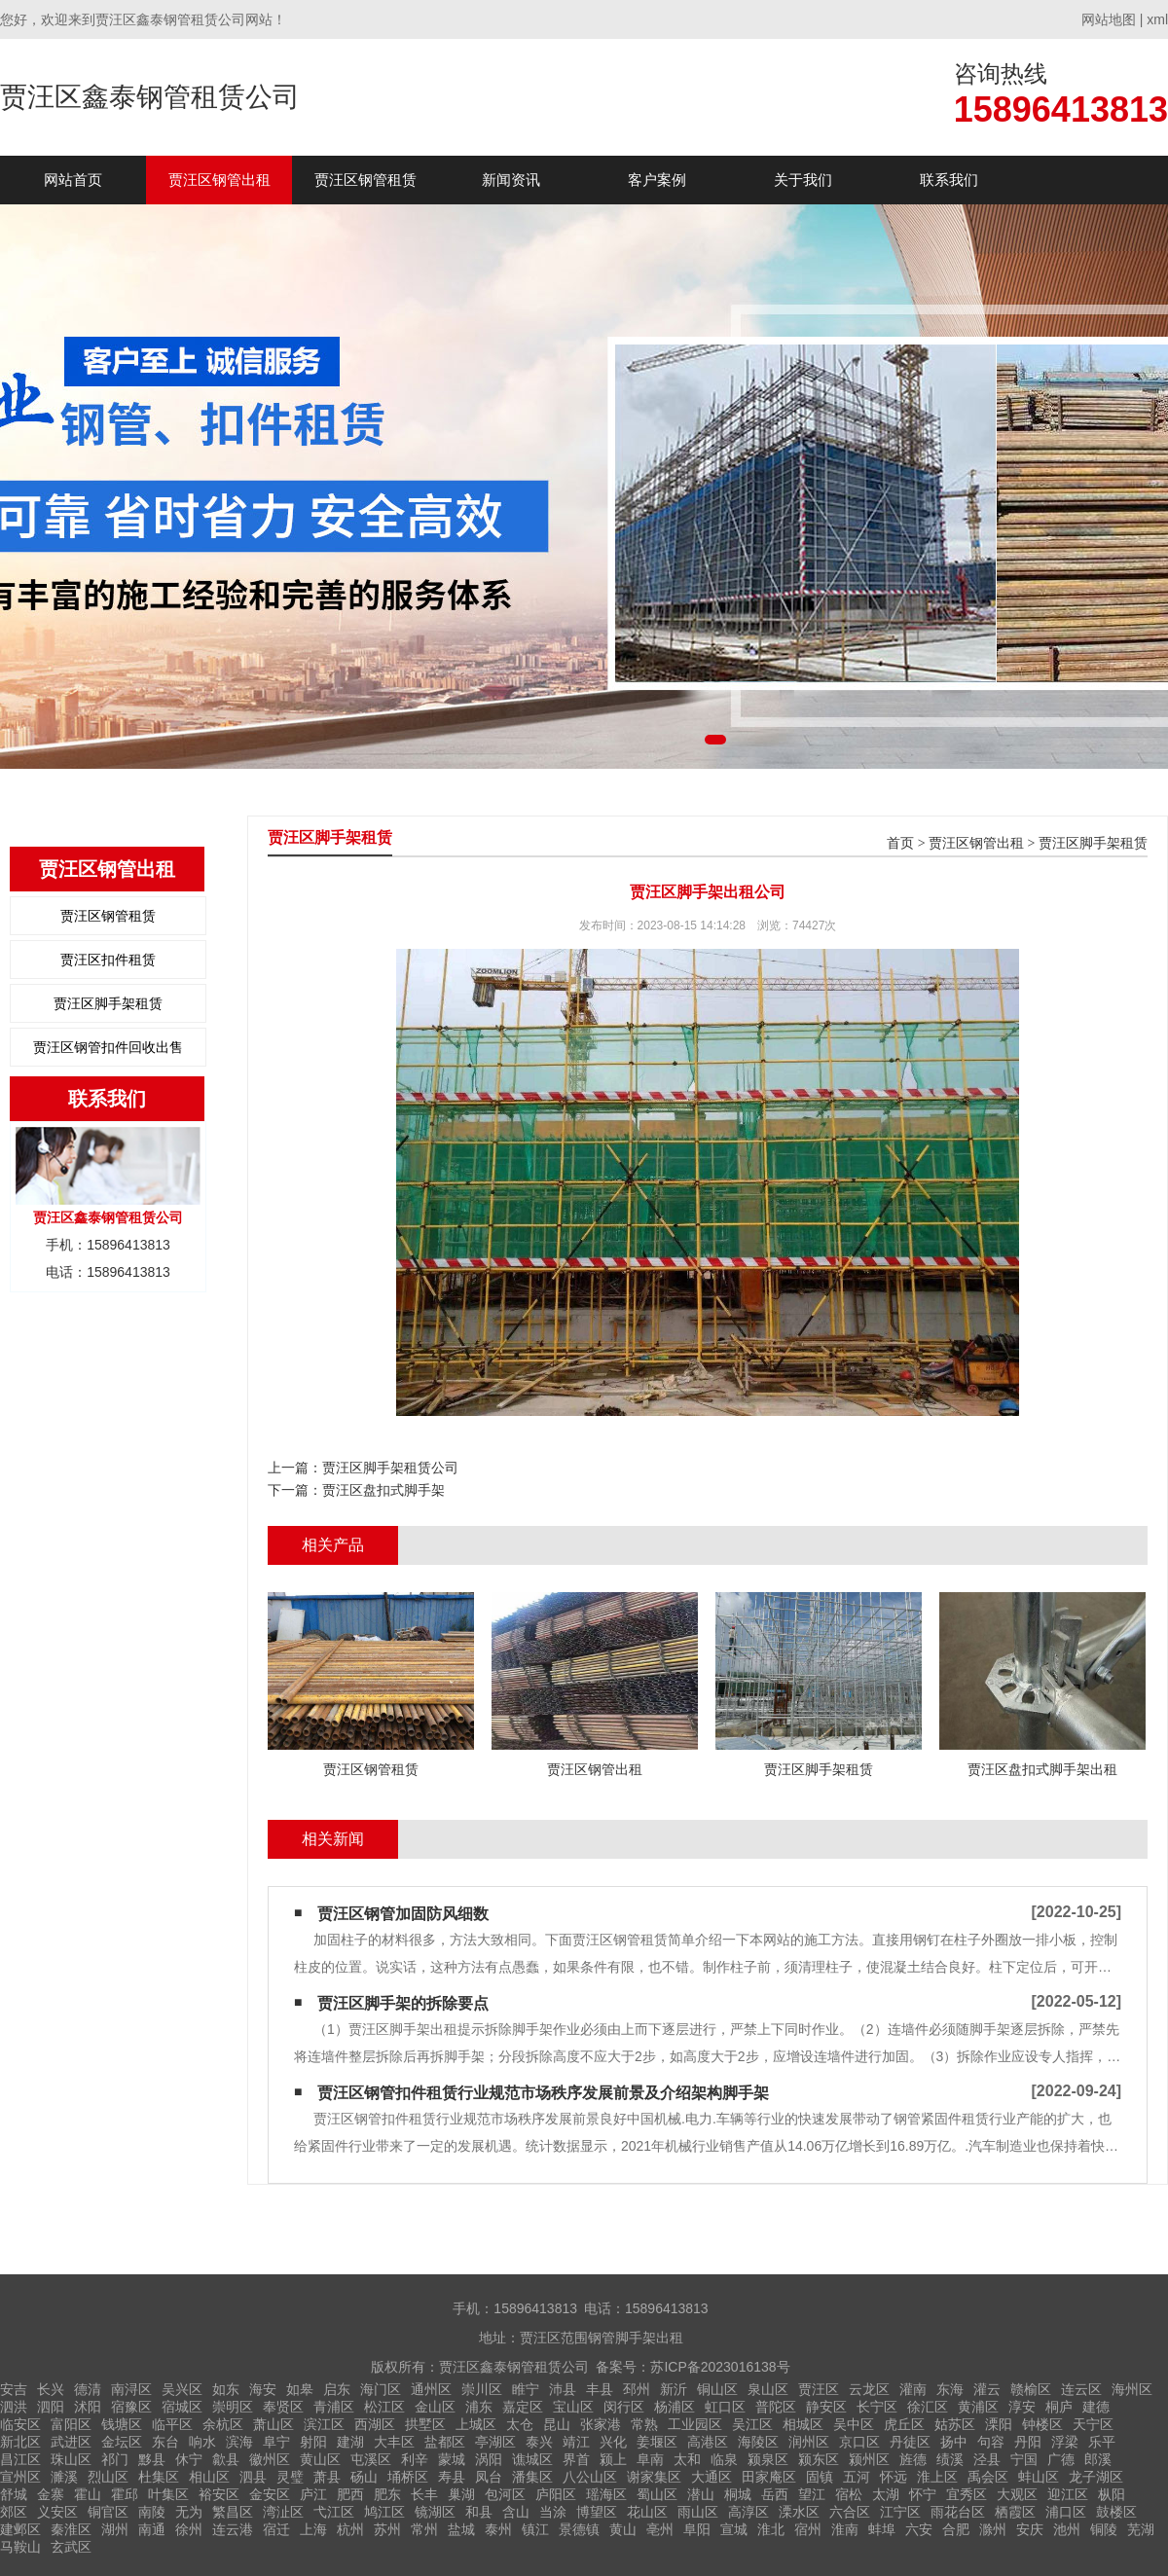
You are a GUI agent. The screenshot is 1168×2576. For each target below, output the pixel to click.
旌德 (913, 2459)
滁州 (992, 2529)
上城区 (476, 2424)
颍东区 (818, 2459)
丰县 (599, 2389)
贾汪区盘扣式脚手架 (383, 1490)
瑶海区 (606, 2494)
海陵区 (758, 2441)
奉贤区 (283, 2406)
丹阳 (1027, 2441)
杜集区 (158, 2477)
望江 (811, 2494)
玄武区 (71, 2547)
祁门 (114, 2459)
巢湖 (461, 2494)
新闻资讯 (511, 179)
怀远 (893, 2477)
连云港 (232, 2529)
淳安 (1022, 2406)
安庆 (1029, 2529)
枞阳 (1111, 2494)
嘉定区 (522, 2406)
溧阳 (998, 2424)
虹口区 (725, 2406)
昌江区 (20, 2459)
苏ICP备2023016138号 (719, 2367)
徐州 (188, 2529)
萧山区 (273, 2424)
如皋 (299, 2389)
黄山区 (320, 2459)
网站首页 (73, 179)
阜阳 (697, 2529)
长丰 (424, 2494)
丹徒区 (910, 2441)
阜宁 (276, 2441)
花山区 (647, 2512)
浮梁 (1064, 2441)
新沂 (673, 2389)
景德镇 (579, 2529)
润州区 (808, 2441)
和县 (479, 2512)
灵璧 (290, 2477)
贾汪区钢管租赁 (365, 179)
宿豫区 (131, 2406)
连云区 (1081, 2389)
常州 (424, 2529)
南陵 (151, 2512)
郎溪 (1098, 2459)
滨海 (239, 2441)
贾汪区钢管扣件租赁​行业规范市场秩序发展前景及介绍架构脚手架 (543, 2093)
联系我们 (949, 179)
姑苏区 (954, 2424)
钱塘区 (121, 2424)
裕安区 (219, 2494)
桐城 (737, 2494)
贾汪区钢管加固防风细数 (403, 1913)
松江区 (384, 2406)
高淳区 (748, 2512)
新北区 (20, 2441)
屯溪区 (370, 2459)
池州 (1066, 2529)
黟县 (151, 2459)
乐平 (1101, 2441)
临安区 (20, 2424)
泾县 (987, 2459)
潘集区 (532, 2477)
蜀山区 (657, 2494)
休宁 (188, 2459)
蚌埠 (881, 2529)
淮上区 (937, 2477)
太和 (687, 2459)
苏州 (387, 2529)
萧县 (327, 2477)
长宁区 (877, 2406)
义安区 (57, 2512)
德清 (87, 2389)
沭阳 (87, 2406)
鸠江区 (384, 2512)
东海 (950, 2389)
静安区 (826, 2406)
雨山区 (697, 2512)
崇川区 (481, 2389)
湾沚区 (283, 2512)
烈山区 (108, 2477)
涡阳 (488, 2459)
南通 (151, 2529)
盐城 (461, 2529)
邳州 (636, 2389)
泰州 (498, 2529)
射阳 (313, 2441)
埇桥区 (407, 2477)
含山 (515, 2512)
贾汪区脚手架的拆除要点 (403, 2003)
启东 (336, 2389)
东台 (165, 2441)
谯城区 (532, 2459)
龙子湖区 (1096, 2477)
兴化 (613, 2441)
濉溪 (64, 2477)
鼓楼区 (1116, 2512)
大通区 (711, 2477)
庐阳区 (555, 2494)
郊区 (13, 2512)
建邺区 (20, 2529)
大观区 (1017, 2494)
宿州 (807, 2529)
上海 (313, 2529)
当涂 (552, 2512)
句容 (990, 2441)
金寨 (50, 2494)
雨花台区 (958, 2512)
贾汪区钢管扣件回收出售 (108, 1047)
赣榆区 (1030, 2389)
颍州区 (869, 2459)
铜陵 (1103, 2529)
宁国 (1024, 2459)
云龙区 (869, 2389)
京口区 (859, 2441)
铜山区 (717, 2389)
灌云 (987, 2389)
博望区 (596, 2512)
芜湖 (1140, 2529)
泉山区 (768, 2389)
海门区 (380, 2389)
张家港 (600, 2424)
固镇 (819, 2477)
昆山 (556, 2424)
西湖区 (374, 2424)
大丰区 (394, 2441)
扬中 (953, 2441)
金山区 (435, 2406)
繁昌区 (232, 2512)
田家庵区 (769, 2477)
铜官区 (108, 2512)
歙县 (225, 2459)
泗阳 (50, 2406)
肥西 (350, 2494)
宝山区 (573, 2406)
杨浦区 (674, 2406)
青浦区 (333, 2406)
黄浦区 (978, 2406)
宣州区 (20, 2477)
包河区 (505, 2494)
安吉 (13, 2389)
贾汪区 (818, 2389)
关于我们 (803, 179)
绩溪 (950, 2459)
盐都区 (444, 2441)
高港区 (707, 2441)
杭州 (350, 2529)
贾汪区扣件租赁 (108, 959)
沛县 (562, 2389)
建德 (1096, 2406)
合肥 (955, 2529)
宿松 (848, 2494)
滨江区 (324, 2424)
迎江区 (1067, 2494)
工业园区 (695, 2424)
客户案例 (657, 179)
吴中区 (853, 2424)
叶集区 (168, 2494)
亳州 (660, 2529)
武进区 (71, 2441)
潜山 (700, 2494)
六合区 (849, 2512)
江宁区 (900, 2512)
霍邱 (124, 2494)
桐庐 (1059, 2406)
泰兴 (539, 2441)
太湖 (885, 2494)
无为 (188, 2512)
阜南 (650, 2459)
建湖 (350, 2441)
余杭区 (222, 2424)
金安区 (269, 2494)
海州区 (1132, 2389)
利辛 (414, 2459)
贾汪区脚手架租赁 (108, 1003)
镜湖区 (435, 2512)
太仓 (519, 2424)
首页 (900, 843)
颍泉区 (768, 2459)
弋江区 (333, 2512)
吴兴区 (182, 2389)
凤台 (488, 2477)
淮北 (771, 2529)
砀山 (364, 2477)
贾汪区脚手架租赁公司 (390, 1467)
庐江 (313, 2494)
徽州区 (269, 2459)
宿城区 (182, 2406)
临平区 (172, 2424)
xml (1157, 19)
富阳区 (71, 2424)
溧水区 (799, 2512)
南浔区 (131, 2389)
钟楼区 (1042, 2424)
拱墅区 (425, 2424)
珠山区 (71, 2459)
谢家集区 (654, 2477)
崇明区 (232, 2406)
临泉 (724, 2459)
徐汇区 (927, 2406)
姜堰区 (657, 2441)
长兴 (50, 2389)
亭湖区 (495, 2441)
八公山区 (590, 2477)
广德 (1061, 2459)
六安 (918, 2529)
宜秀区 (966, 2494)
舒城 (13, 2494)
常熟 (644, 2424)
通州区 (431, 2389)
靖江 (576, 2441)
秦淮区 (71, 2529)
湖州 (114, 2529)
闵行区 (623, 2406)
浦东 (479, 2406)
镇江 (535, 2529)
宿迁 (276, 2529)
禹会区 (987, 2477)
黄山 (623, 2529)
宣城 (734, 2529)
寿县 (451, 2477)
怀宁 (922, 2494)
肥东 (387, 2494)
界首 (576, 2459)
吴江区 (752, 2424)
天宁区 (1093, 2424)
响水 (202, 2441)
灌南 (913, 2389)
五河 (856, 2477)
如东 (225, 2389)
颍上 (613, 2459)
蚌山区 (1038, 2477)
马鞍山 (20, 2547)
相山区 (209, 2477)
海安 (262, 2389)
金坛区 (121, 2441)
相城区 (803, 2424)
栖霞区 (1015, 2512)
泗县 (253, 2477)
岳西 (774, 2494)
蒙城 (451, 2459)
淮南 (844, 2529)
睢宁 (525, 2389)
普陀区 (775, 2406)
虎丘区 (904, 2424)
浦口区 (1065, 2512)
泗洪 (13, 2406)
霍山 (87, 2494)
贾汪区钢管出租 (219, 179)
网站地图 (1108, 19)
